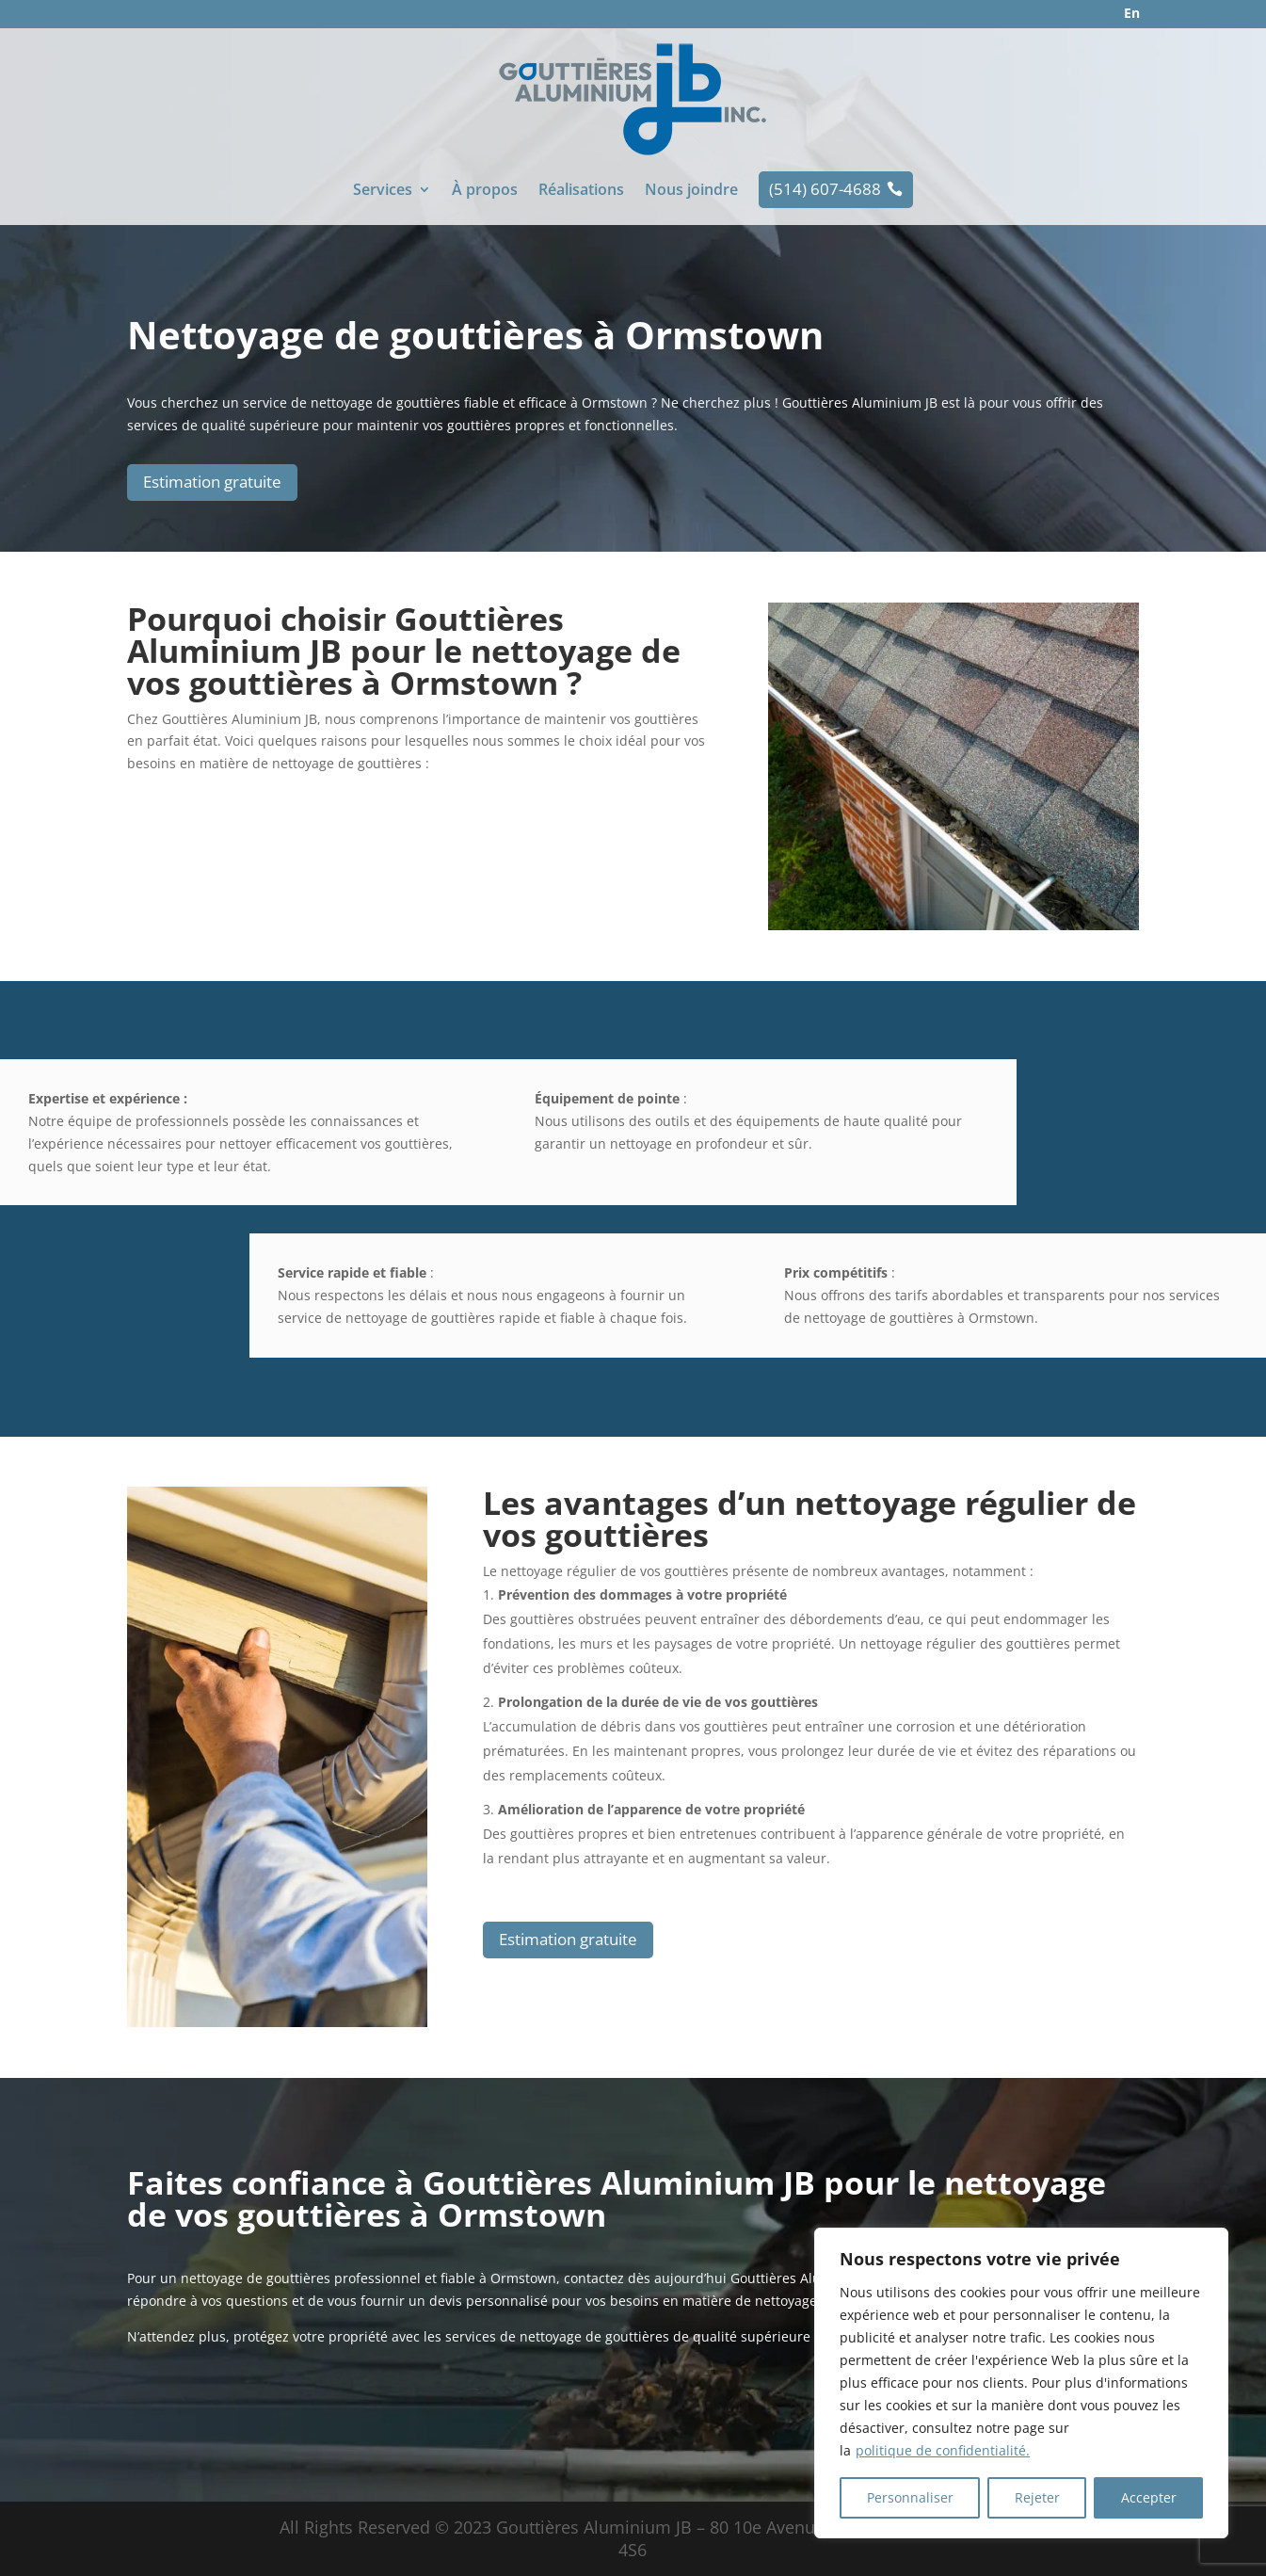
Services (382, 191)
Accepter (1149, 2497)
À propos (485, 191)
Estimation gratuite (212, 481)
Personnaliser (910, 2497)
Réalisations (581, 191)
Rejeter (1037, 2497)
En (1132, 13)
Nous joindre (691, 191)
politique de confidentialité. (943, 2450)
